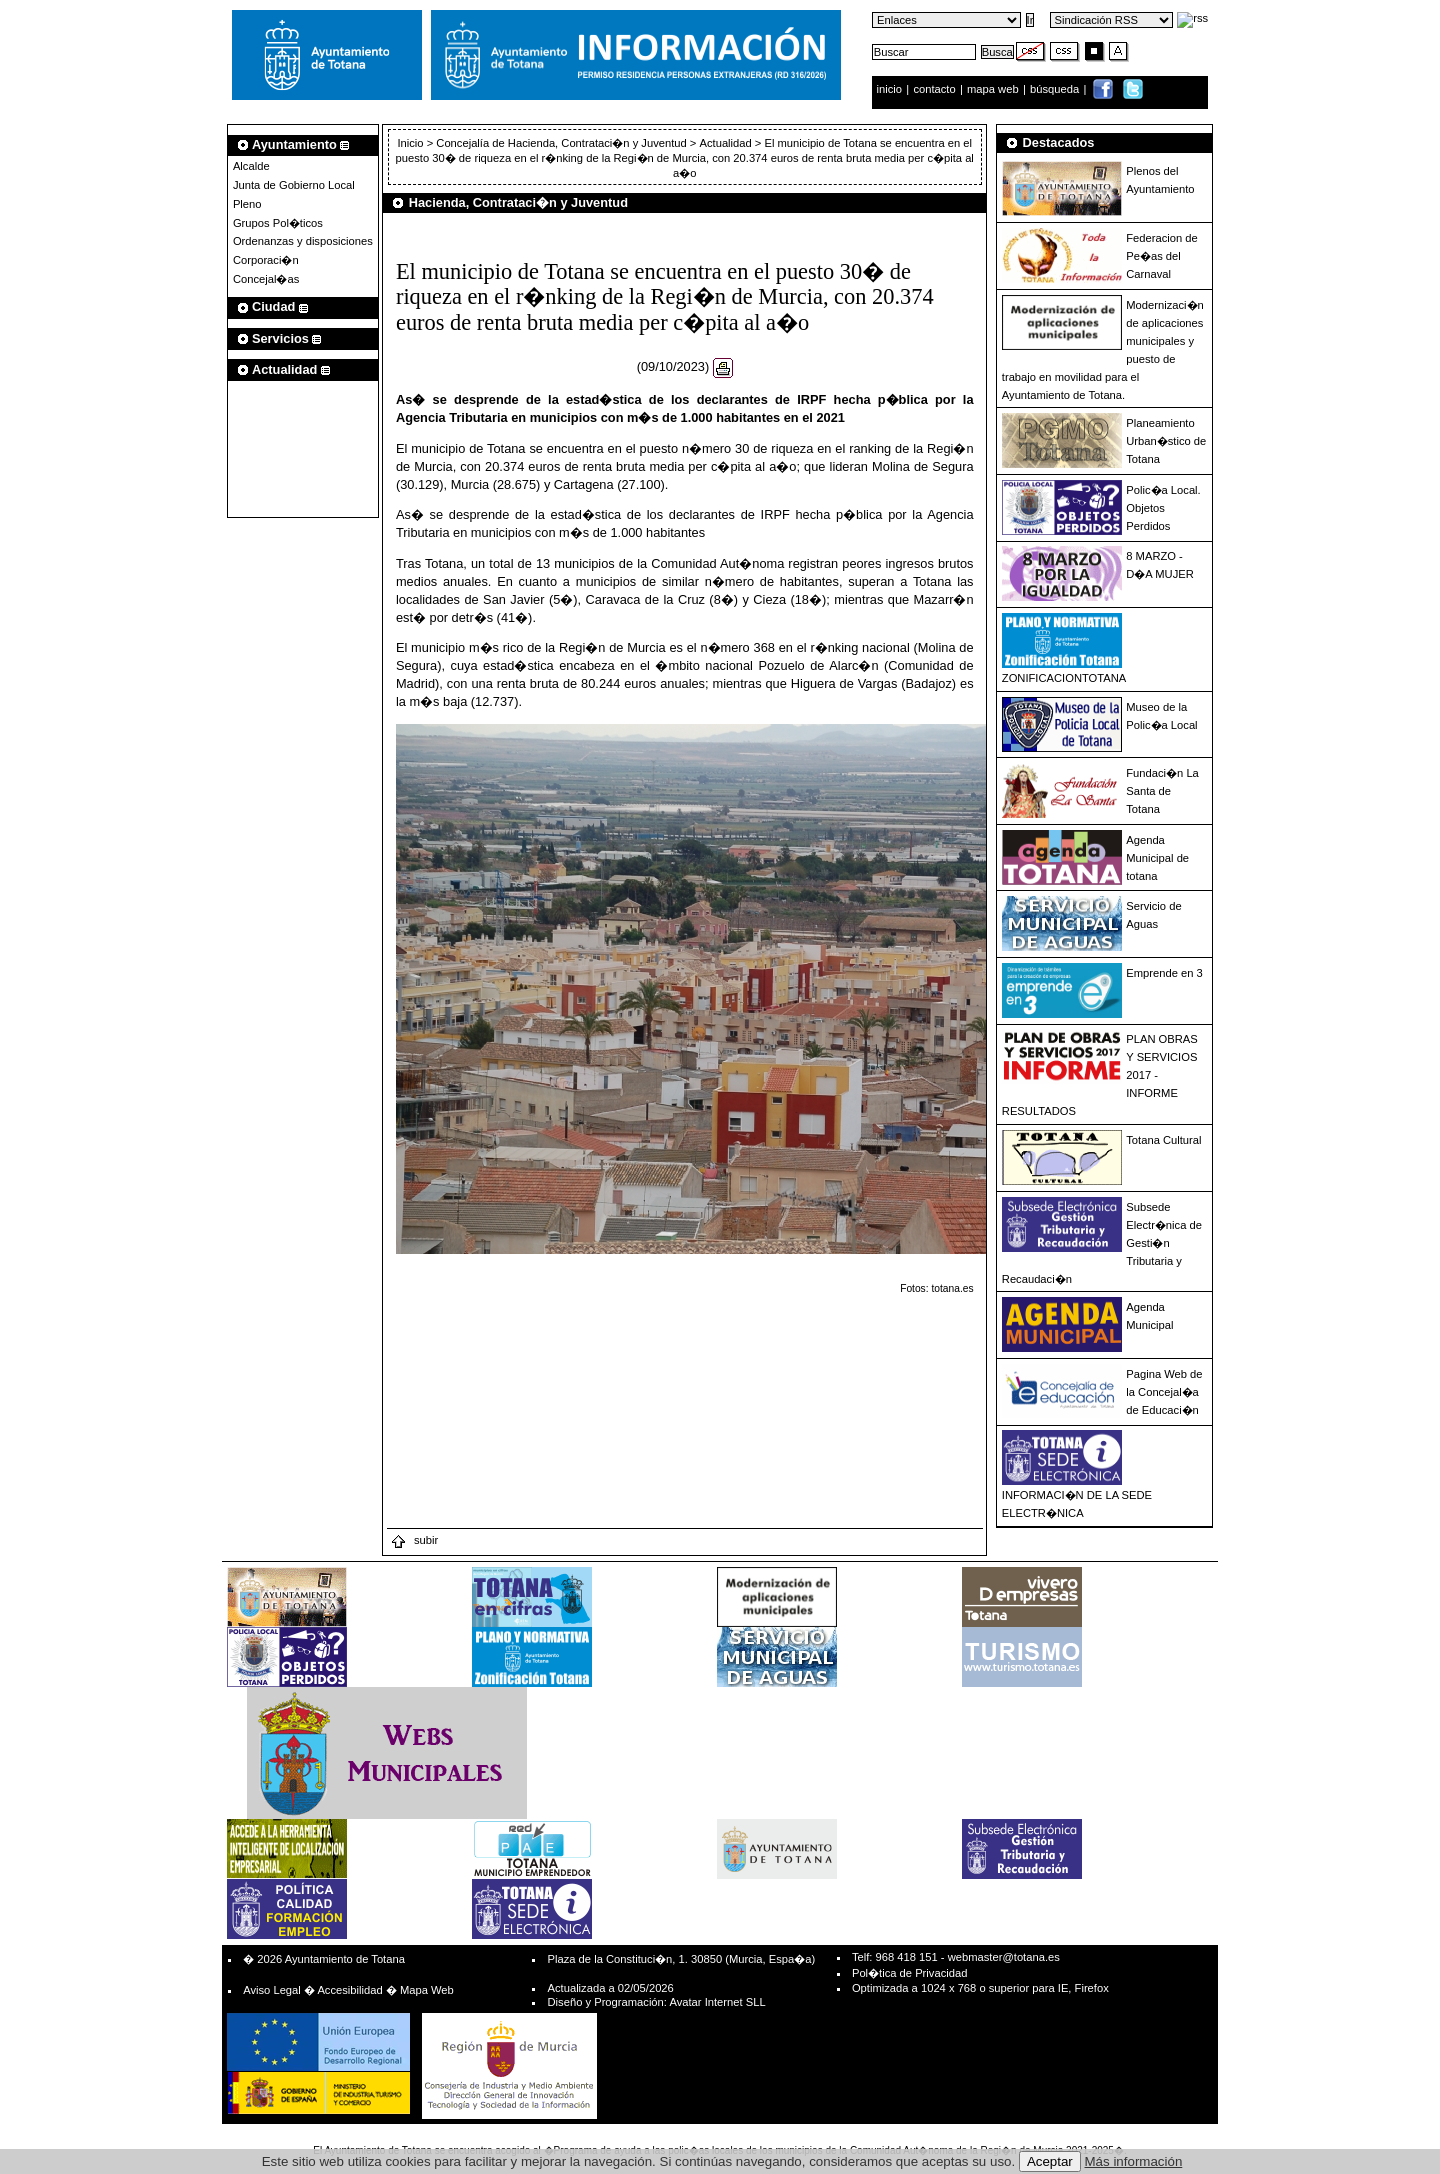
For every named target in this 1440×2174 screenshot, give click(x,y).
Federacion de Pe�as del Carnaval (1162, 256)
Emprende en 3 (1164, 973)
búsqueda (1056, 89)
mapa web (994, 89)
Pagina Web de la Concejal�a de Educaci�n (1164, 1392)
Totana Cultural (1163, 1140)
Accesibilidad (349, 1990)
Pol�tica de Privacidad (909, 1973)
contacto (934, 89)
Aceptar (1050, 2161)
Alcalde (251, 166)
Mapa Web (427, 1990)
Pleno (247, 204)
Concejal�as (266, 279)
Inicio (411, 143)
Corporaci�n (266, 260)
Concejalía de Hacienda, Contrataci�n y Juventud (561, 143)
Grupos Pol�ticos (278, 223)
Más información (1134, 2161)
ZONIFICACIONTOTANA (1064, 678)
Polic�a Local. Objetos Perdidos (1163, 508)
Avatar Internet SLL (717, 2002)
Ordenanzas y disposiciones (303, 241)
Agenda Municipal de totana (1157, 858)
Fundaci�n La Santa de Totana (1162, 791)
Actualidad (726, 143)
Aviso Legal (272, 1990)
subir (414, 1540)
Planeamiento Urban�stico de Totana (1166, 441)
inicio (891, 89)
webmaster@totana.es (1004, 1957)
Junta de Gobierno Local (294, 185)
